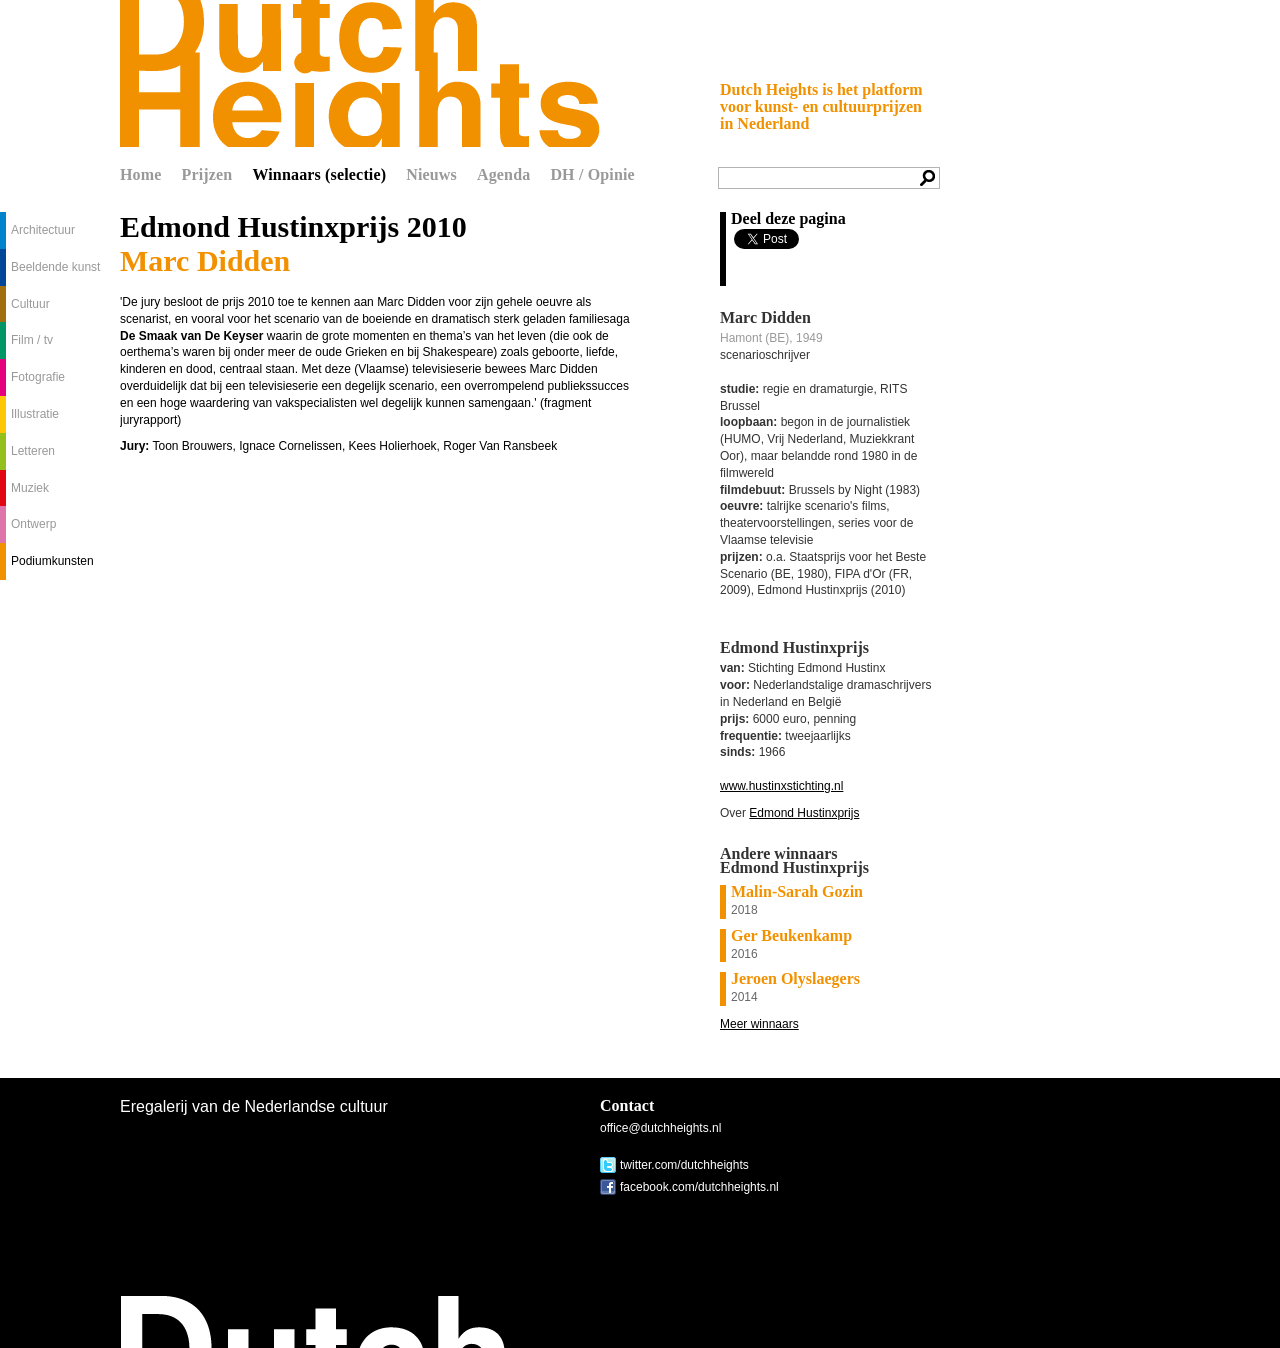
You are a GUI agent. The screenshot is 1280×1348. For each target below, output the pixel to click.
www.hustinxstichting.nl (781, 786)
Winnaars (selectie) (319, 174)
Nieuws (431, 174)
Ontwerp (33, 524)
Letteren (33, 451)
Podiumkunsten (52, 561)
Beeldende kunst (55, 267)
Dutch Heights (360, 73)
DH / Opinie (592, 174)
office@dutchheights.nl (660, 1128)
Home (141, 174)
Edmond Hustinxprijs (804, 813)
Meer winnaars (759, 1024)
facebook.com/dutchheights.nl (699, 1187)
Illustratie (35, 414)
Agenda (503, 174)
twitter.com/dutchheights (684, 1165)
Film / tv (32, 340)
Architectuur (43, 230)
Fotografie (38, 377)
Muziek (30, 488)
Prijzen (207, 174)
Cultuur (30, 304)
